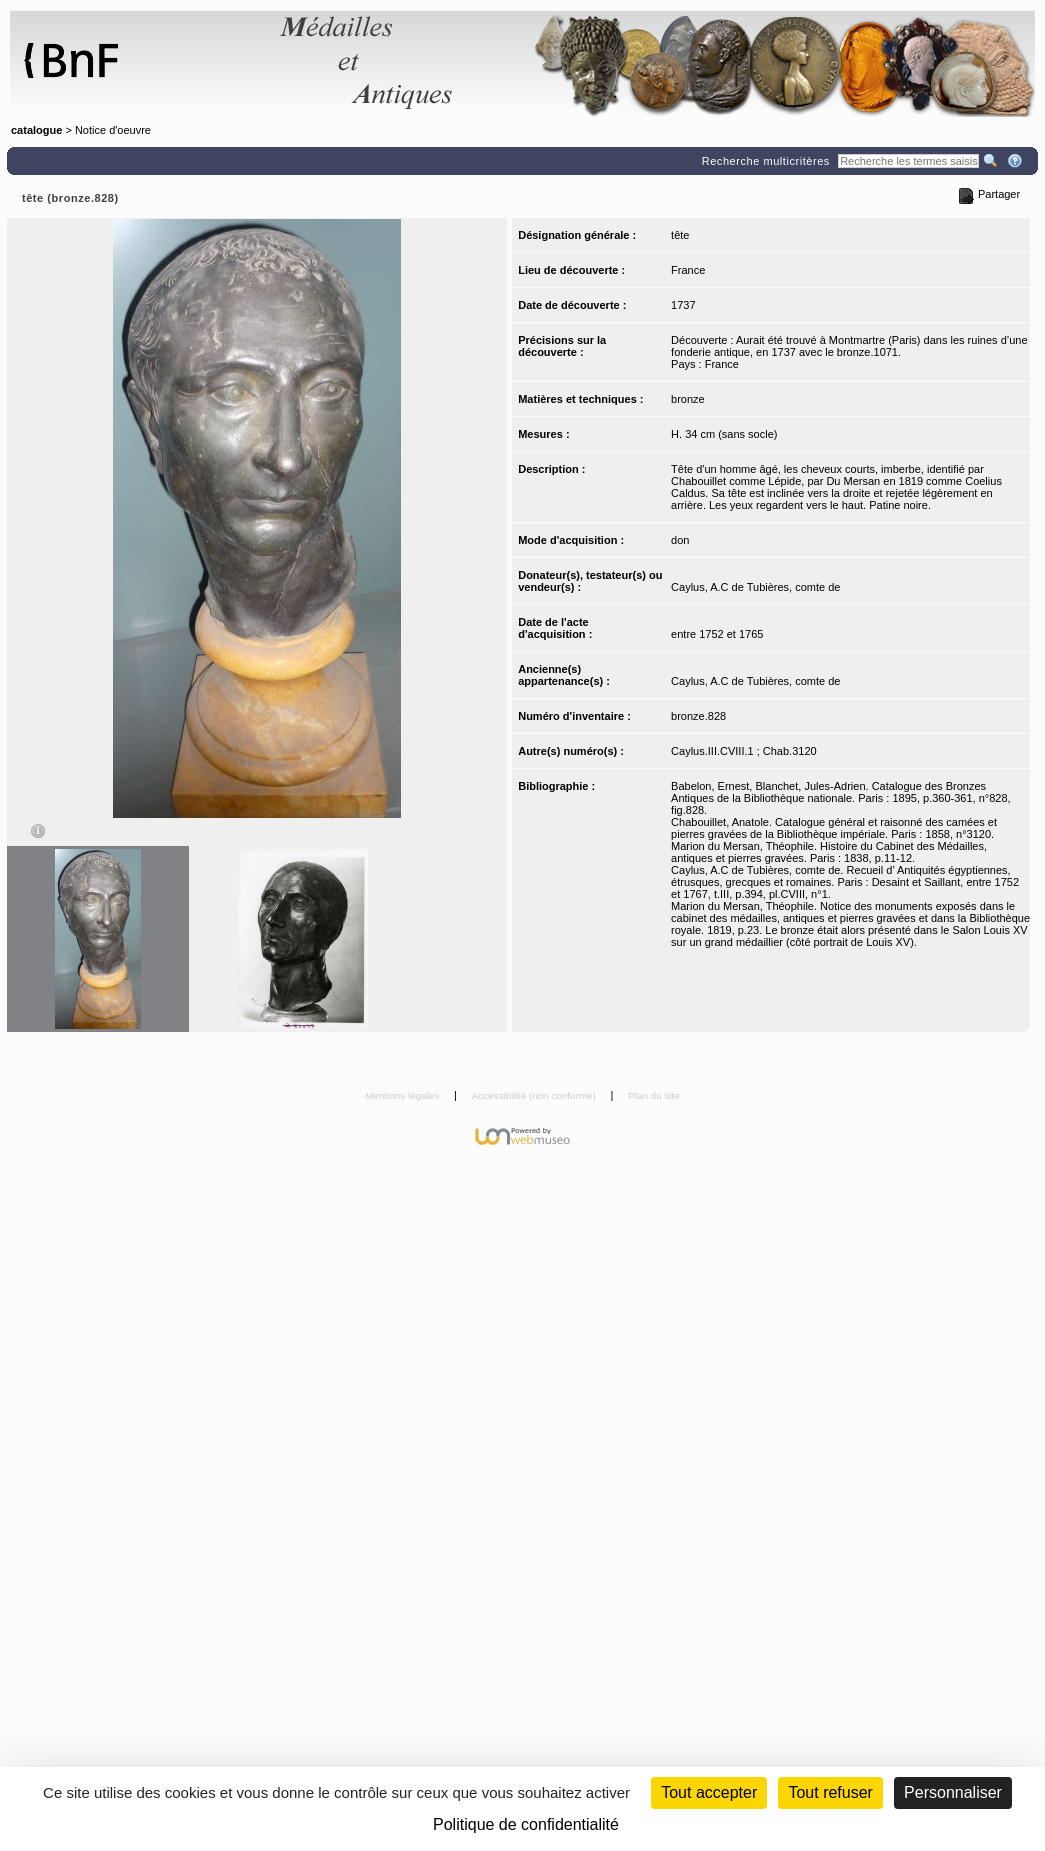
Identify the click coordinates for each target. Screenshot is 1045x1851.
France (688, 270)
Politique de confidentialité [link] (526, 1824)
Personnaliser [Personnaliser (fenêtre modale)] (953, 1792)
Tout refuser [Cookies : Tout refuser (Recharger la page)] (830, 1792)
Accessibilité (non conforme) (535, 1095)
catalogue (36, 130)
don (680, 540)
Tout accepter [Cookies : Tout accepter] (709, 1792)
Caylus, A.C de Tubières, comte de (755, 587)
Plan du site (654, 1095)
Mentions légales (403, 1095)
